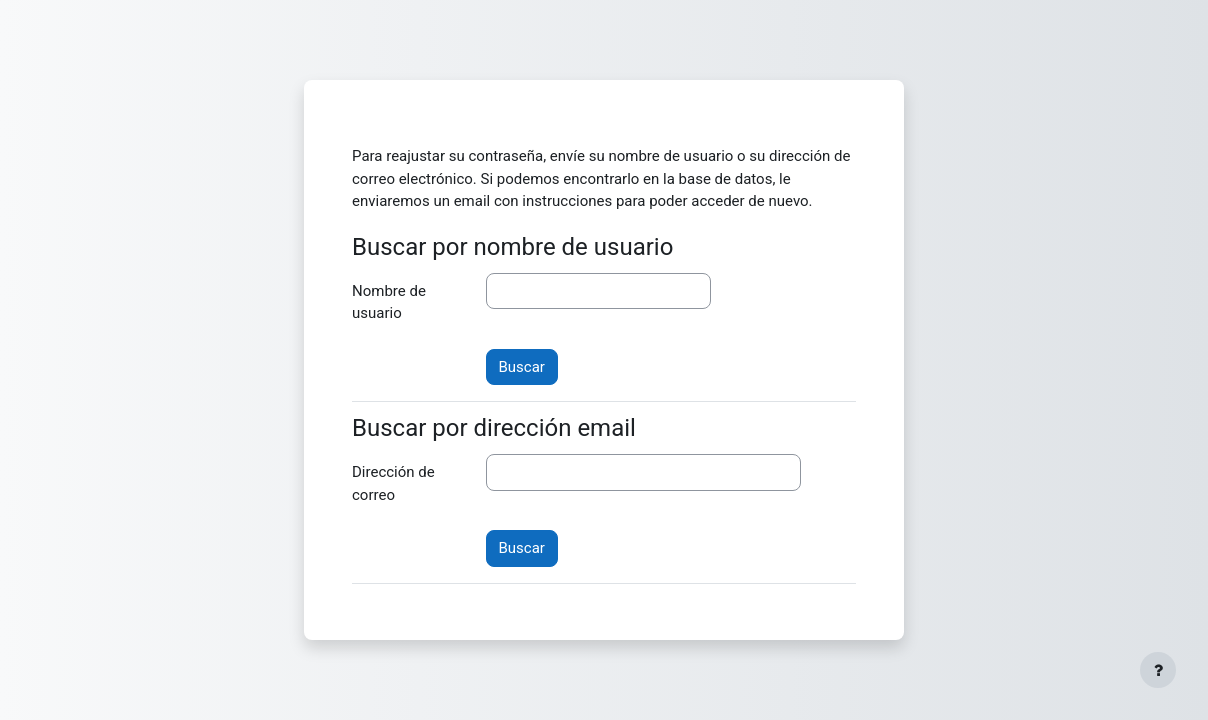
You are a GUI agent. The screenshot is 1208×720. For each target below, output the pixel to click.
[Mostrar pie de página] (1158, 670)
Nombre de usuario (389, 302)
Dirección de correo (393, 483)
